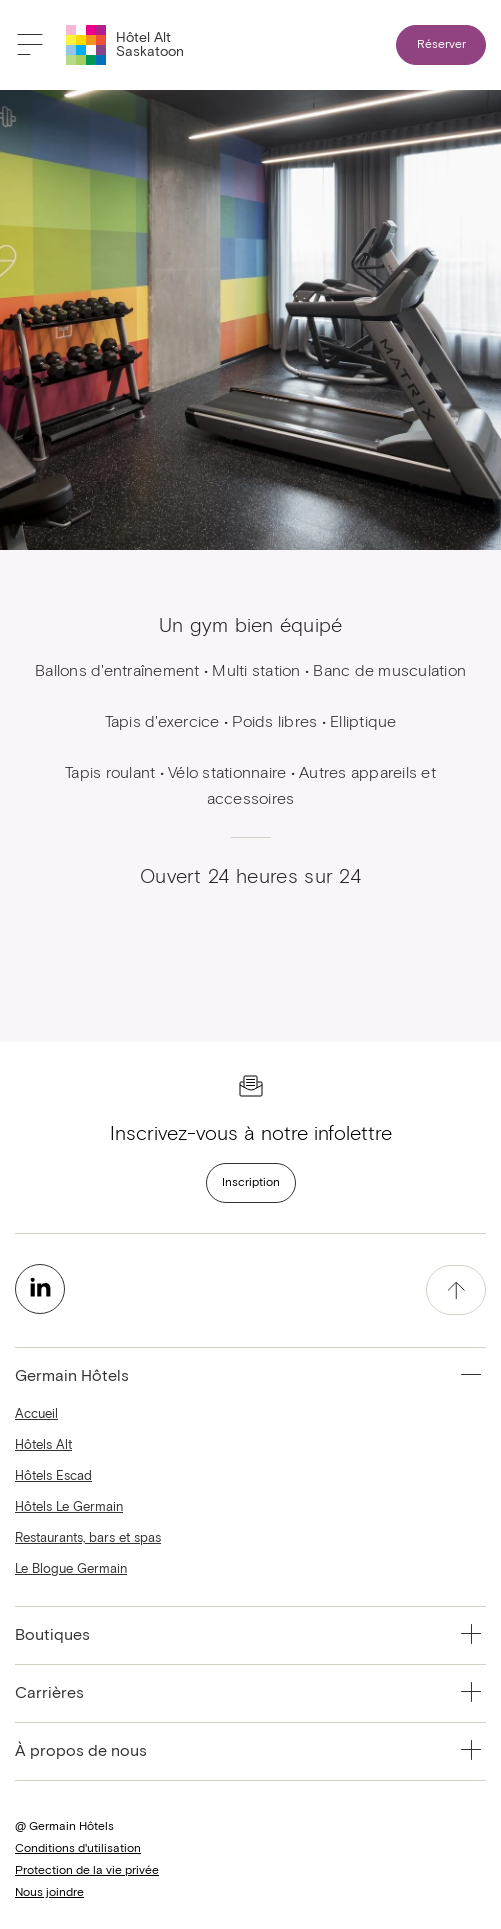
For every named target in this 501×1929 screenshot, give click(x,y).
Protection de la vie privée (87, 1871)
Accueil (36, 1414)
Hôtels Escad (53, 1476)
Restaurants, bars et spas (88, 1538)
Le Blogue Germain (71, 1569)
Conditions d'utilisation (78, 1849)
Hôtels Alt (43, 1445)
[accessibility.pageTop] (456, 1290)
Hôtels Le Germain (69, 1507)
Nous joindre (49, 1893)
